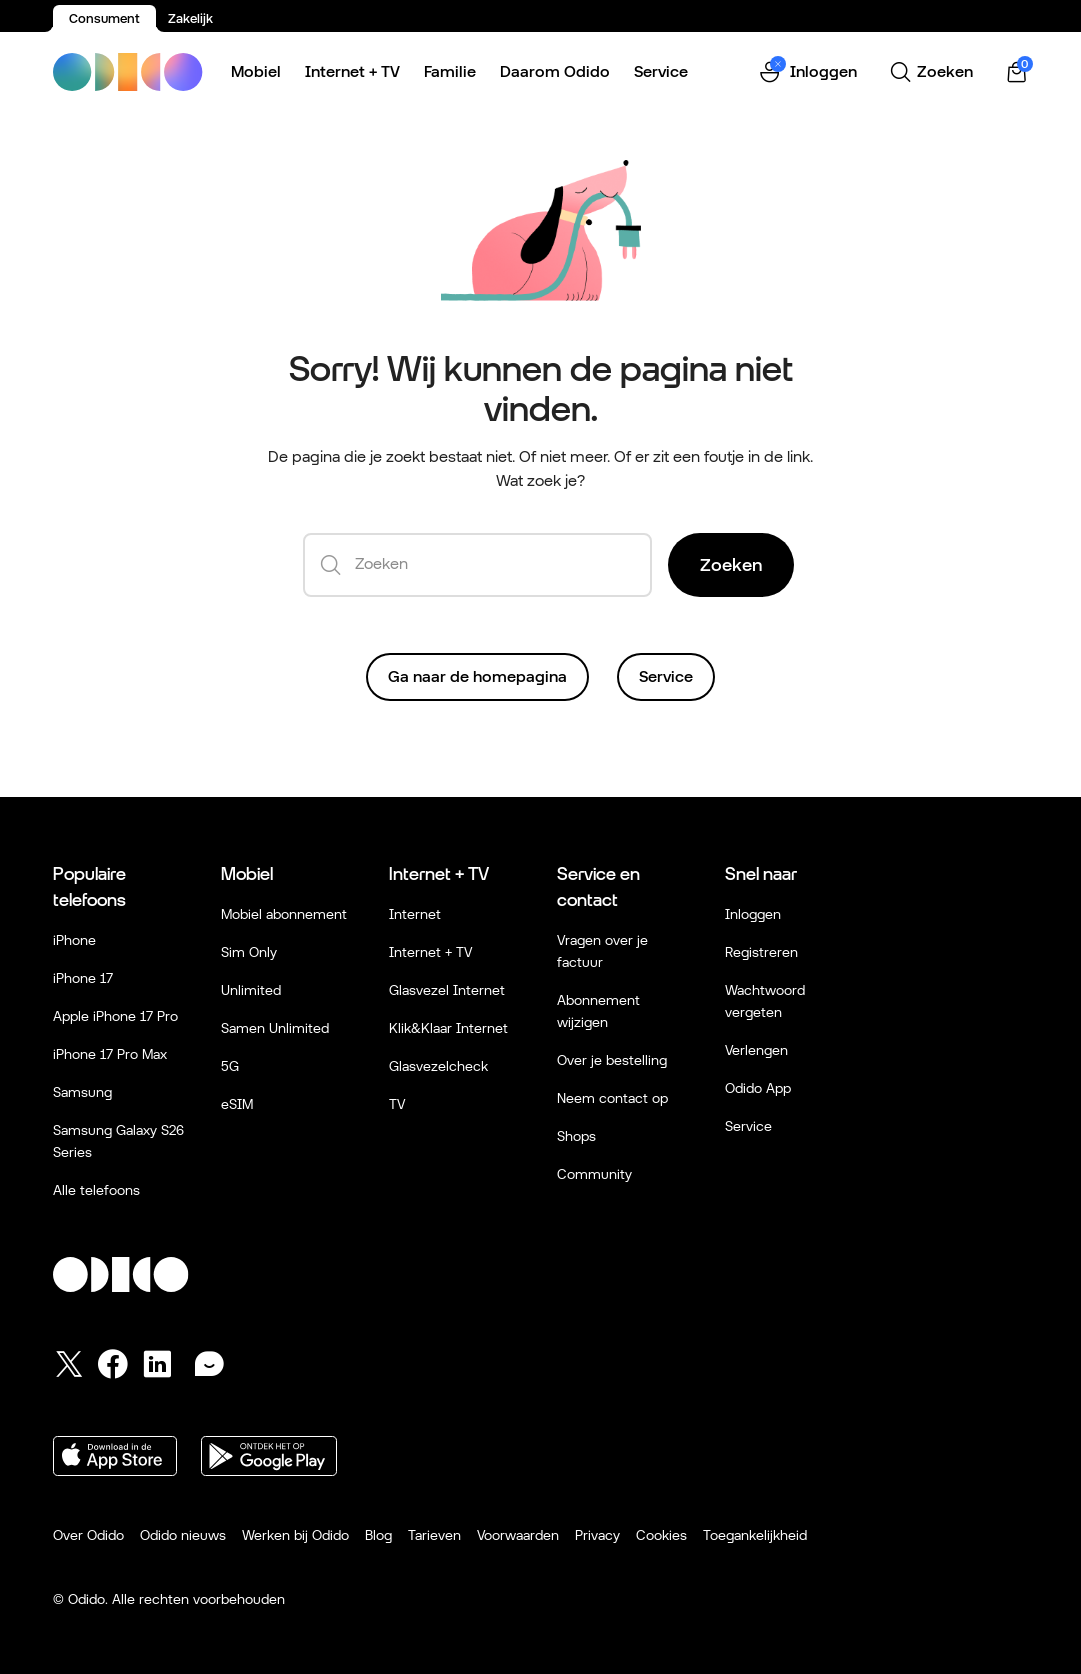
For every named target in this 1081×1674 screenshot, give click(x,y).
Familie (450, 71)
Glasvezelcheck (438, 1066)
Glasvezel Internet (447, 990)
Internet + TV (352, 71)
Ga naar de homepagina (477, 676)
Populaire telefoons (89, 886)
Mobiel (256, 71)
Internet (415, 914)
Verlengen (756, 1050)
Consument (104, 18)
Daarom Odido (555, 71)
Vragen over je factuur (602, 951)
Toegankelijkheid (755, 1535)
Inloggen (753, 914)
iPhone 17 (83, 978)
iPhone (74, 940)
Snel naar (761, 873)
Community (594, 1174)
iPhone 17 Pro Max (110, 1054)
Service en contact (598, 886)
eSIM (237, 1104)
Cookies (661, 1535)
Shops (576, 1136)
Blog (378, 1535)
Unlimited (251, 990)
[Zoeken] (931, 72)
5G (230, 1066)
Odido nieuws (183, 1535)
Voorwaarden (518, 1535)
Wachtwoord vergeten (765, 1001)
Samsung (82, 1092)
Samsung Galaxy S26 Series (118, 1141)
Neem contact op (612, 1098)
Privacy (597, 1535)
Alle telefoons (96, 1190)
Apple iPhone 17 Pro (115, 1016)
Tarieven (434, 1535)
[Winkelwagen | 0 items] (1017, 72)
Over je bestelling (612, 1060)
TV (397, 1104)
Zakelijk (190, 18)
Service (661, 71)
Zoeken (731, 564)
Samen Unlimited (275, 1028)
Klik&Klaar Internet (448, 1028)
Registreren (761, 952)
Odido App (758, 1088)
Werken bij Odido (295, 1535)
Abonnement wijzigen (598, 1011)
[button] (807, 72)
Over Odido (88, 1535)
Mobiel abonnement (284, 914)
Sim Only (249, 952)
